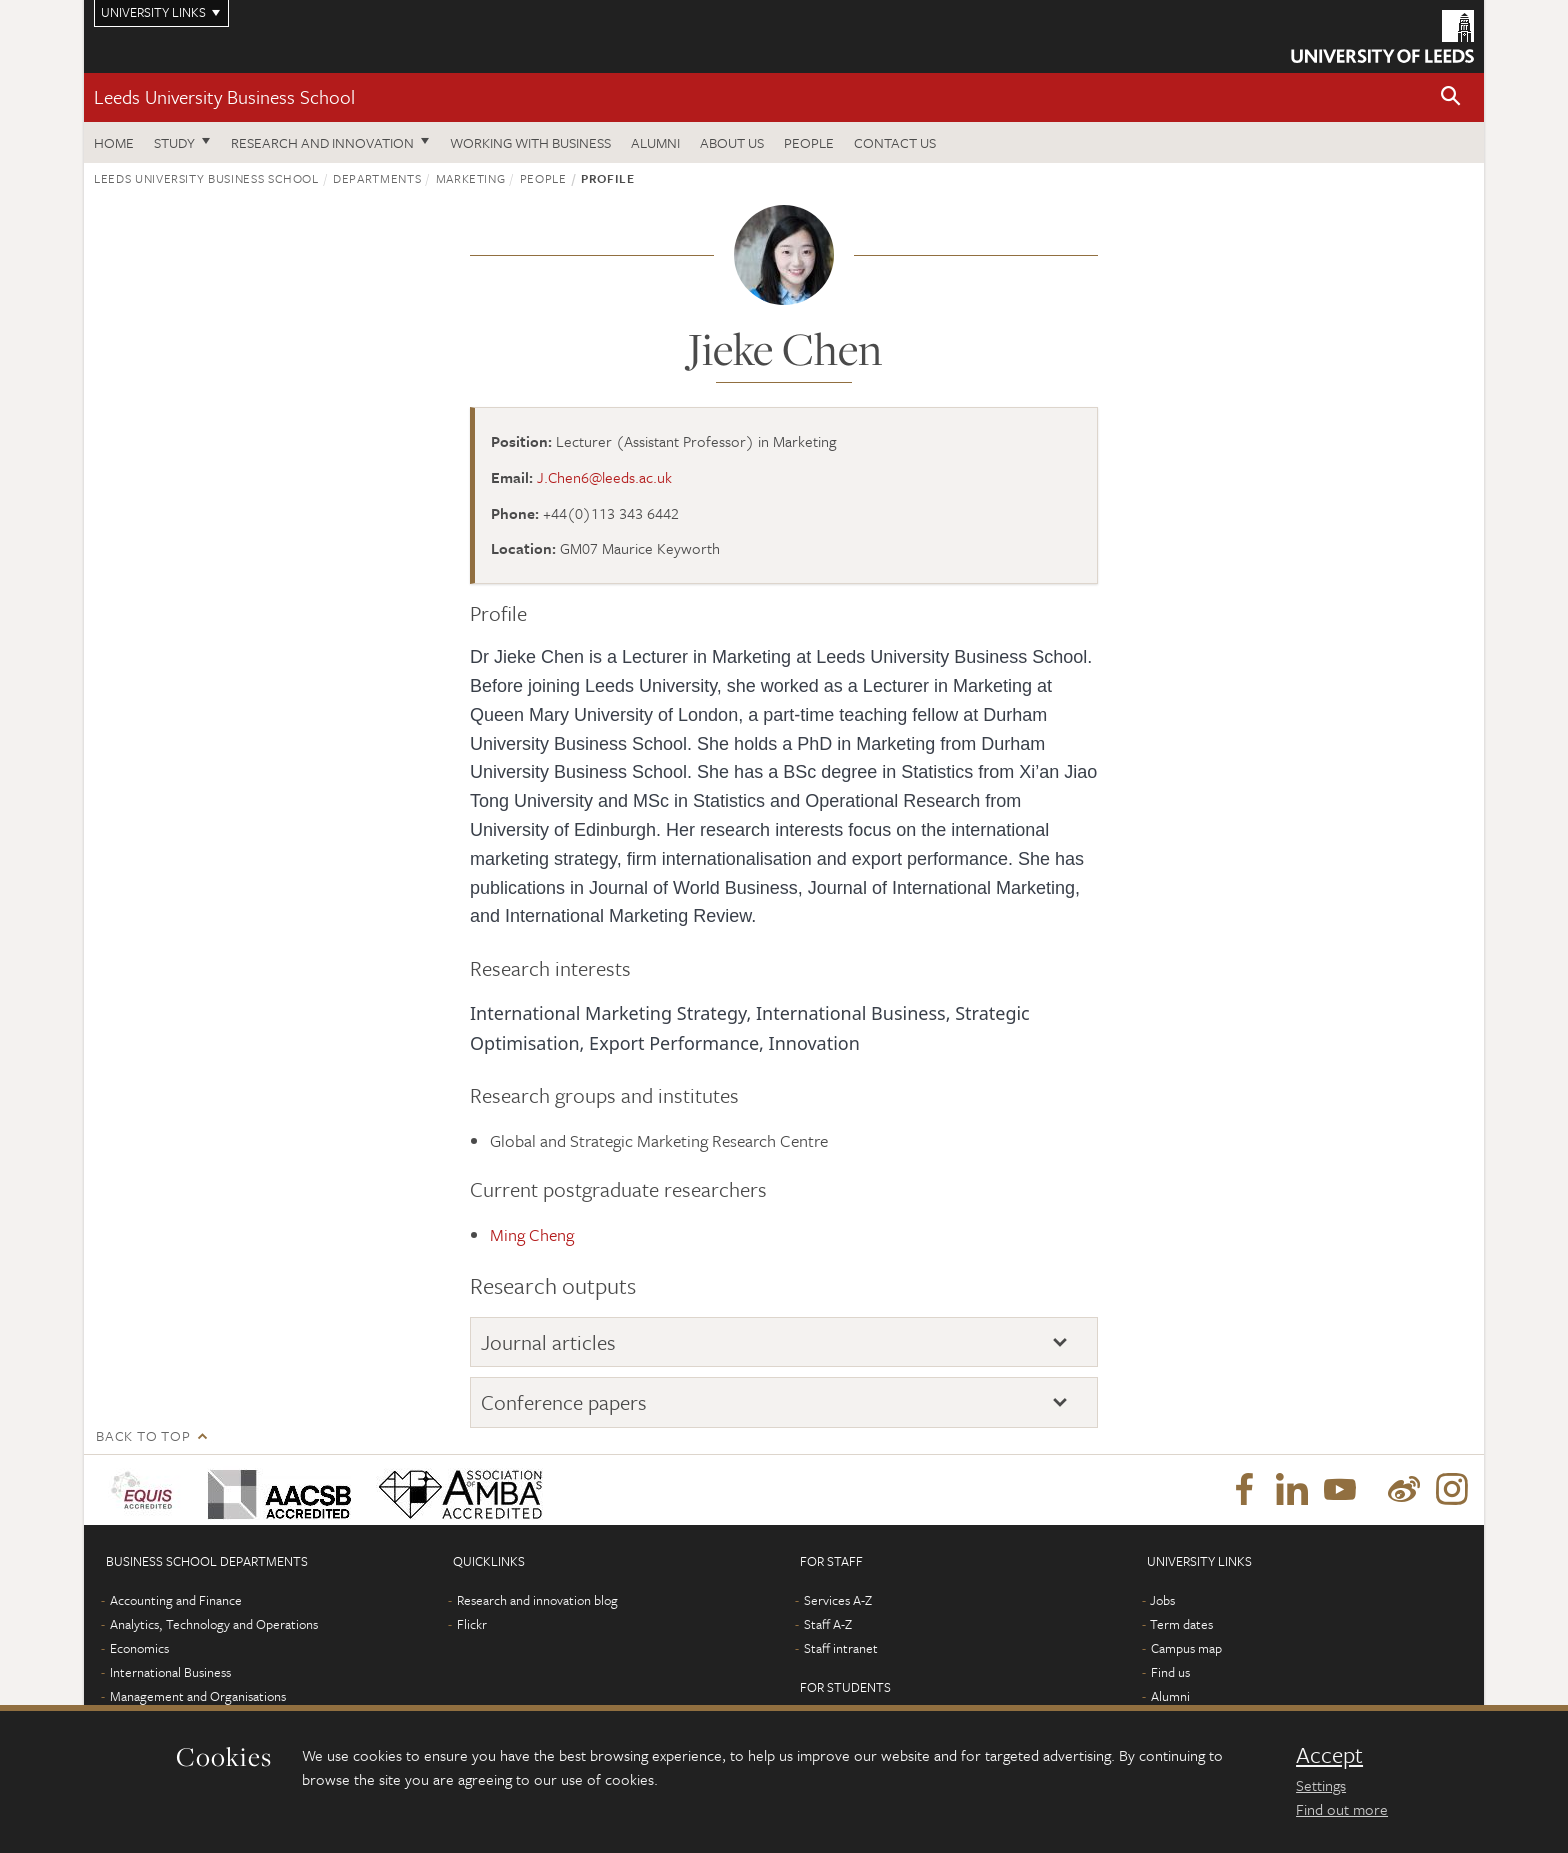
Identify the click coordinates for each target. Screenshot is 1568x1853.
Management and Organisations (198, 1696)
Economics (139, 1648)
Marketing (471, 178)
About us (732, 142)
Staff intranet (841, 1648)
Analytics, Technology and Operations (214, 1624)
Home (114, 142)
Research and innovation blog (537, 1600)
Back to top (143, 1435)
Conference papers (564, 1402)
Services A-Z (838, 1600)
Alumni (655, 142)
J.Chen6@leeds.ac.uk (604, 477)
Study (174, 142)
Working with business (530, 142)
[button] (1451, 97)
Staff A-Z (828, 1624)
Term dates (1181, 1624)
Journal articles (548, 1342)
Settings (1321, 1785)
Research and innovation (322, 142)
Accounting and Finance (176, 1600)
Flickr (472, 1624)
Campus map (1186, 1648)
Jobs (1162, 1600)
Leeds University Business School (224, 96)
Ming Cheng (532, 1234)
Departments (377, 178)
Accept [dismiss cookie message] (1329, 1755)
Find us (1170, 1672)
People (809, 142)
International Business (170, 1672)
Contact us (895, 142)
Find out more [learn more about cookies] (1342, 1809)
